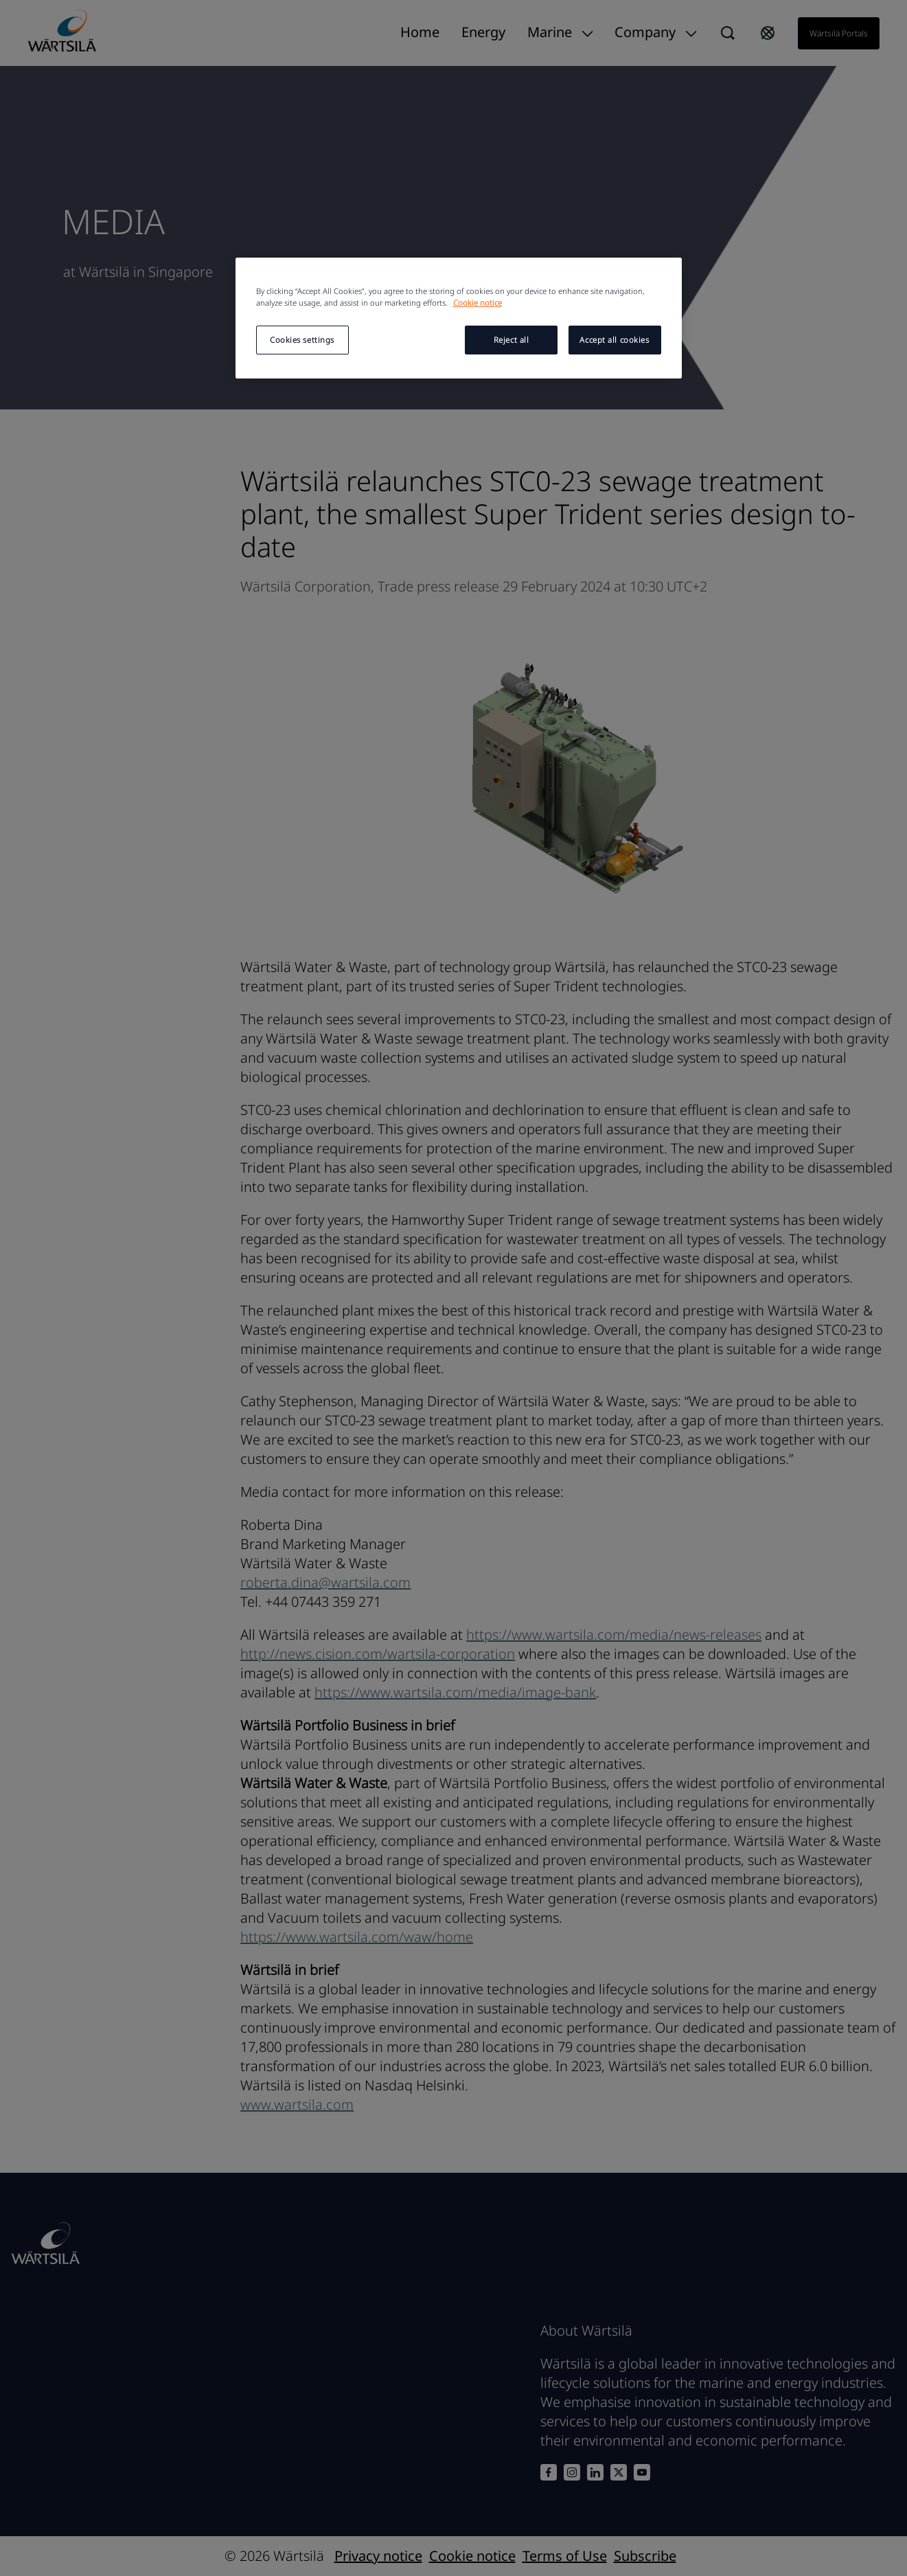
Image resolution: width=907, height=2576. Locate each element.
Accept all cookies (614, 340)
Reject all (511, 340)
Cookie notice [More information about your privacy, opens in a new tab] (477, 302)
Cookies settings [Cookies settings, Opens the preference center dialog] (302, 340)
